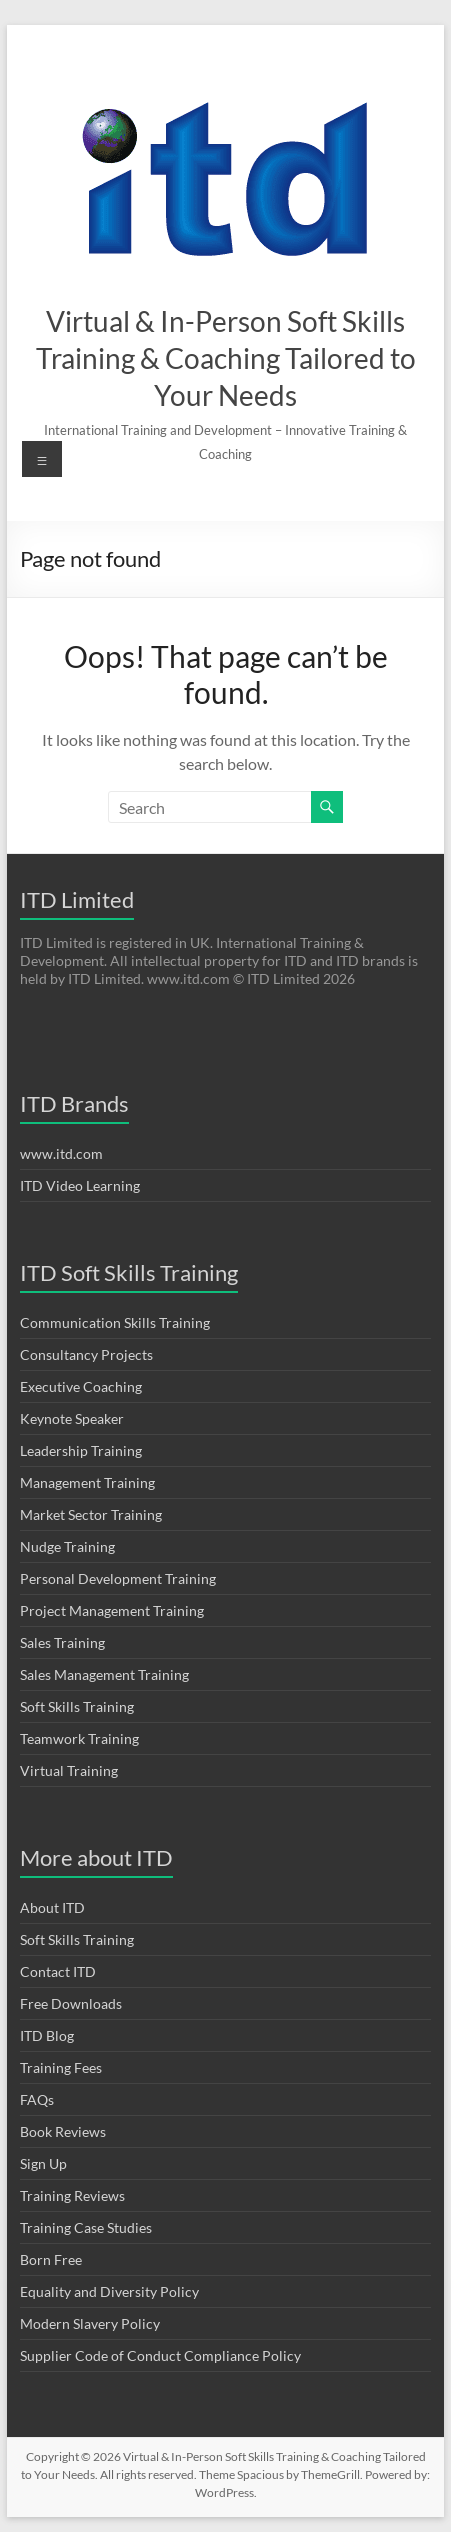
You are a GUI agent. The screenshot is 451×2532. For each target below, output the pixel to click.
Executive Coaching (81, 1386)
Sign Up (43, 2163)
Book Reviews (63, 2131)
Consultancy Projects (86, 1354)
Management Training (87, 1482)
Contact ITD (58, 1971)
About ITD (52, 1907)
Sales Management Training (104, 1674)
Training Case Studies (86, 2227)
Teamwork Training (79, 1738)
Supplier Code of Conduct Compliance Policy (160, 2355)
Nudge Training (67, 1546)
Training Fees (61, 2067)
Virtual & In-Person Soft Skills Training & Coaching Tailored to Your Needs (226, 358)
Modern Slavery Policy (90, 2323)
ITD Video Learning (80, 1185)
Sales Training (62, 1642)
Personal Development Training (118, 1578)
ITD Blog (47, 2035)
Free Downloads (71, 2003)
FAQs (37, 2099)
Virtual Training (69, 1770)
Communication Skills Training (115, 1322)
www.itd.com (61, 1153)
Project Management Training (112, 1610)
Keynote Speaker (72, 1418)
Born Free (51, 2259)
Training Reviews (72, 2195)
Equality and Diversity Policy (109, 2291)
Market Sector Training (91, 1514)
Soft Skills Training (77, 1706)
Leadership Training (81, 1450)
